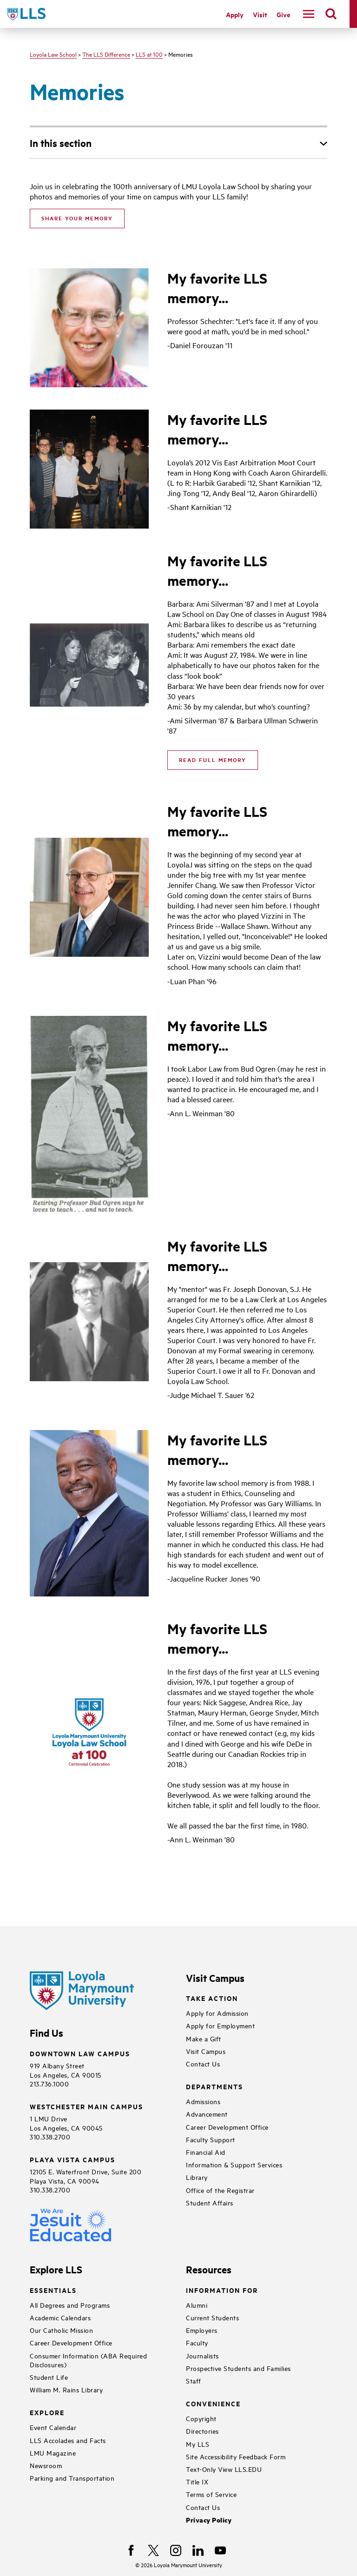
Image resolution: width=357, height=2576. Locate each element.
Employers (202, 2329)
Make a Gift (203, 2038)
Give (283, 14)
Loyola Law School (53, 54)
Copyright (201, 2418)
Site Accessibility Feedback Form (235, 2456)
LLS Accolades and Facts (68, 2440)
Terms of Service (211, 2494)
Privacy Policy (208, 2520)
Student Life (49, 2376)
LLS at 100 (149, 54)
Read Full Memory (212, 759)
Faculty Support (210, 2139)
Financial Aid (205, 2151)
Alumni (196, 2304)
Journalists (202, 2355)
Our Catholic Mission (61, 2329)
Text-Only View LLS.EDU (224, 2468)
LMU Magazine (53, 2452)
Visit (260, 14)
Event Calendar (53, 2427)
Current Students (212, 2317)
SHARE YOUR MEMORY (77, 218)
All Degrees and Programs (70, 2304)
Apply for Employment (220, 2025)
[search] (331, 14)
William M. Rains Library (66, 2389)
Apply (235, 14)
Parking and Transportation (72, 2477)
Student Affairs (209, 2202)
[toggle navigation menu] (309, 14)
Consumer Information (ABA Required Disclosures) (88, 2360)
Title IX (197, 2481)
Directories (202, 2430)
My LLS (197, 2443)
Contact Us (203, 2063)
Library (197, 2176)
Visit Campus (205, 2050)
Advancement (207, 2113)
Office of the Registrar (220, 2189)
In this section (61, 142)
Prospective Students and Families (238, 2368)
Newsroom (46, 2465)
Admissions (203, 2101)
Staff (193, 2380)
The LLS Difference (106, 54)
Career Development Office (227, 2126)
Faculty (197, 2342)
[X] (153, 2550)
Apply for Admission (217, 2012)
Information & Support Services (234, 2164)
